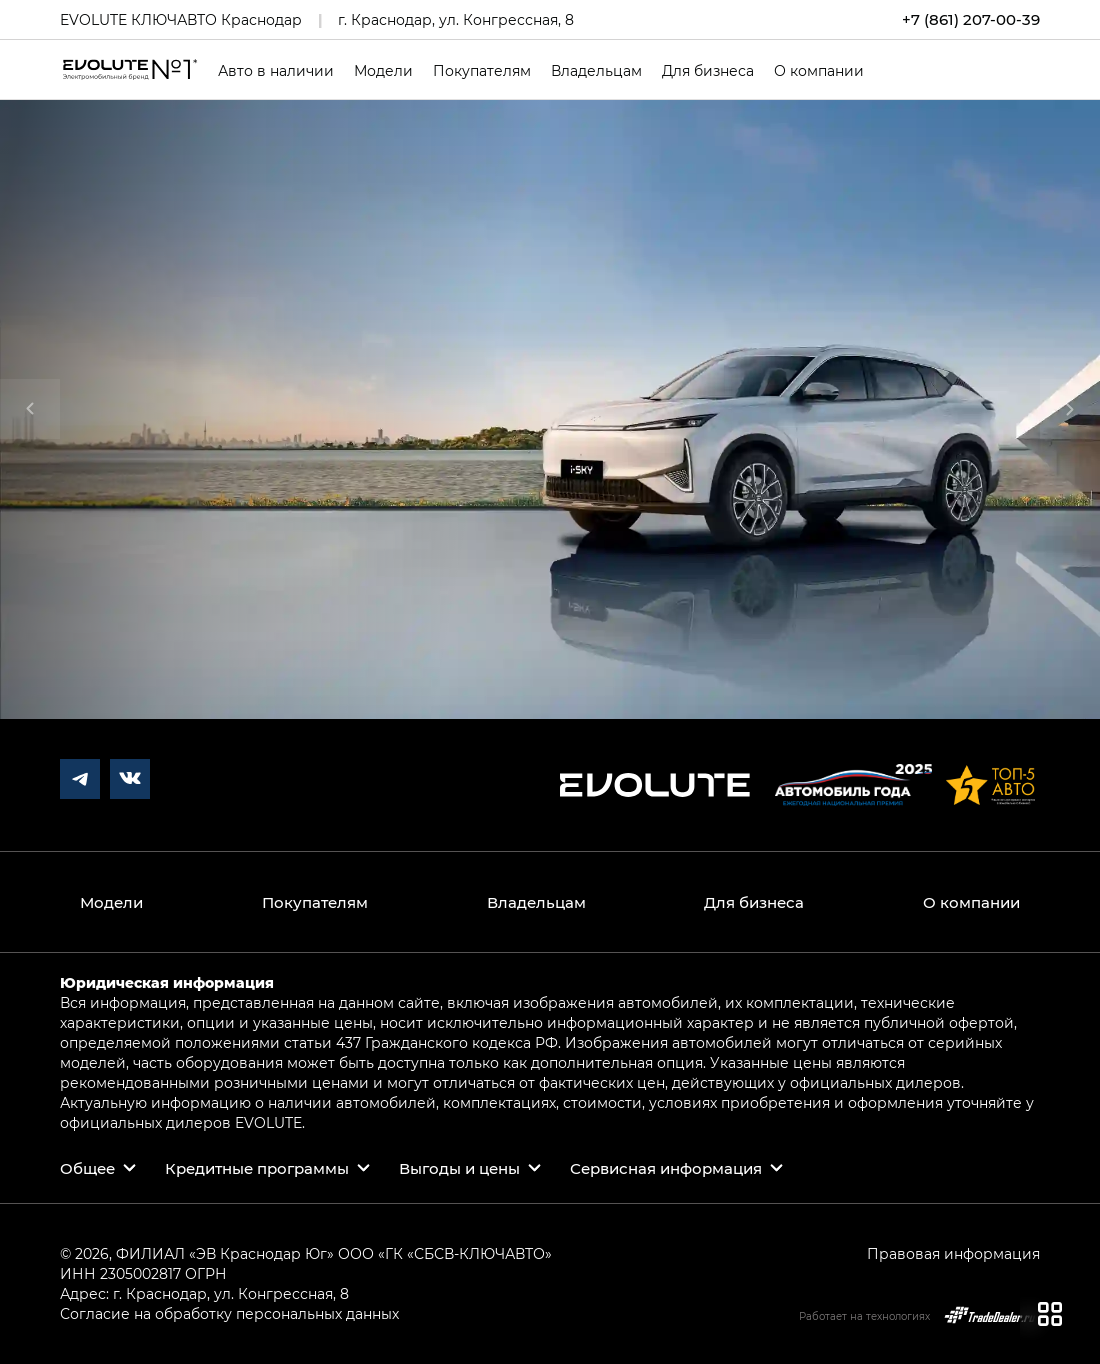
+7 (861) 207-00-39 (971, 19)
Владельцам (596, 71)
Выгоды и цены (459, 1168)
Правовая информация (953, 1253)
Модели (383, 71)
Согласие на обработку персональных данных (229, 1313)
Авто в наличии (276, 71)
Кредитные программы (257, 1168)
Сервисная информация (666, 1168)
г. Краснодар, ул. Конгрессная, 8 (456, 19)
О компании (819, 71)
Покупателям (482, 71)
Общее (87, 1168)
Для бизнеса (708, 71)
